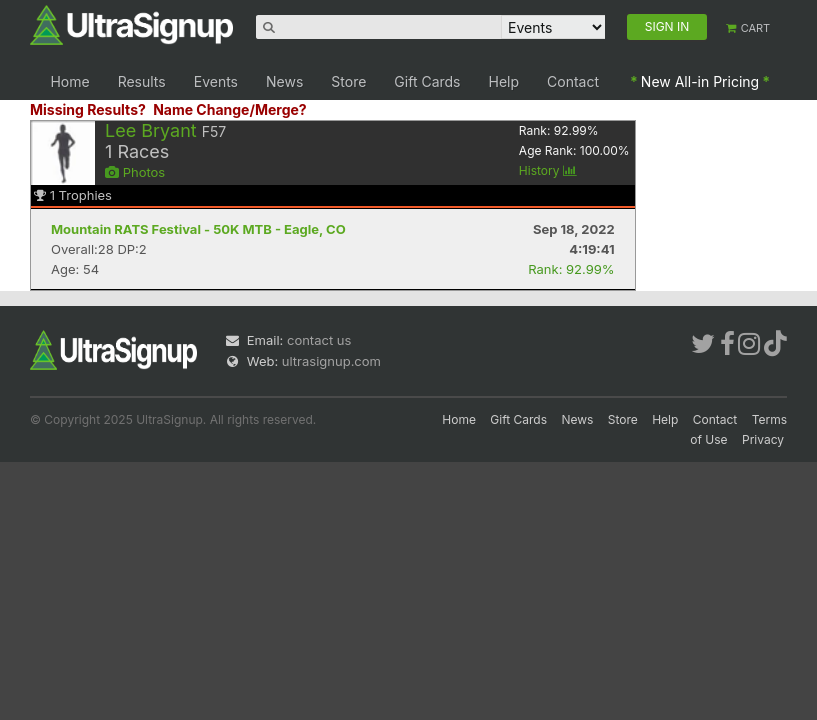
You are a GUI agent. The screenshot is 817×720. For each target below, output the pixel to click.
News (284, 81)
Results (142, 81)
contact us (319, 340)
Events (216, 81)
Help (504, 81)
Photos (135, 172)
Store (348, 81)
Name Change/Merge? (230, 109)
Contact (573, 81)
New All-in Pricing (700, 81)
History (548, 170)
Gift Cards (427, 81)
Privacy (763, 439)
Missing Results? (88, 109)
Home (69, 81)
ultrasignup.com (331, 361)
